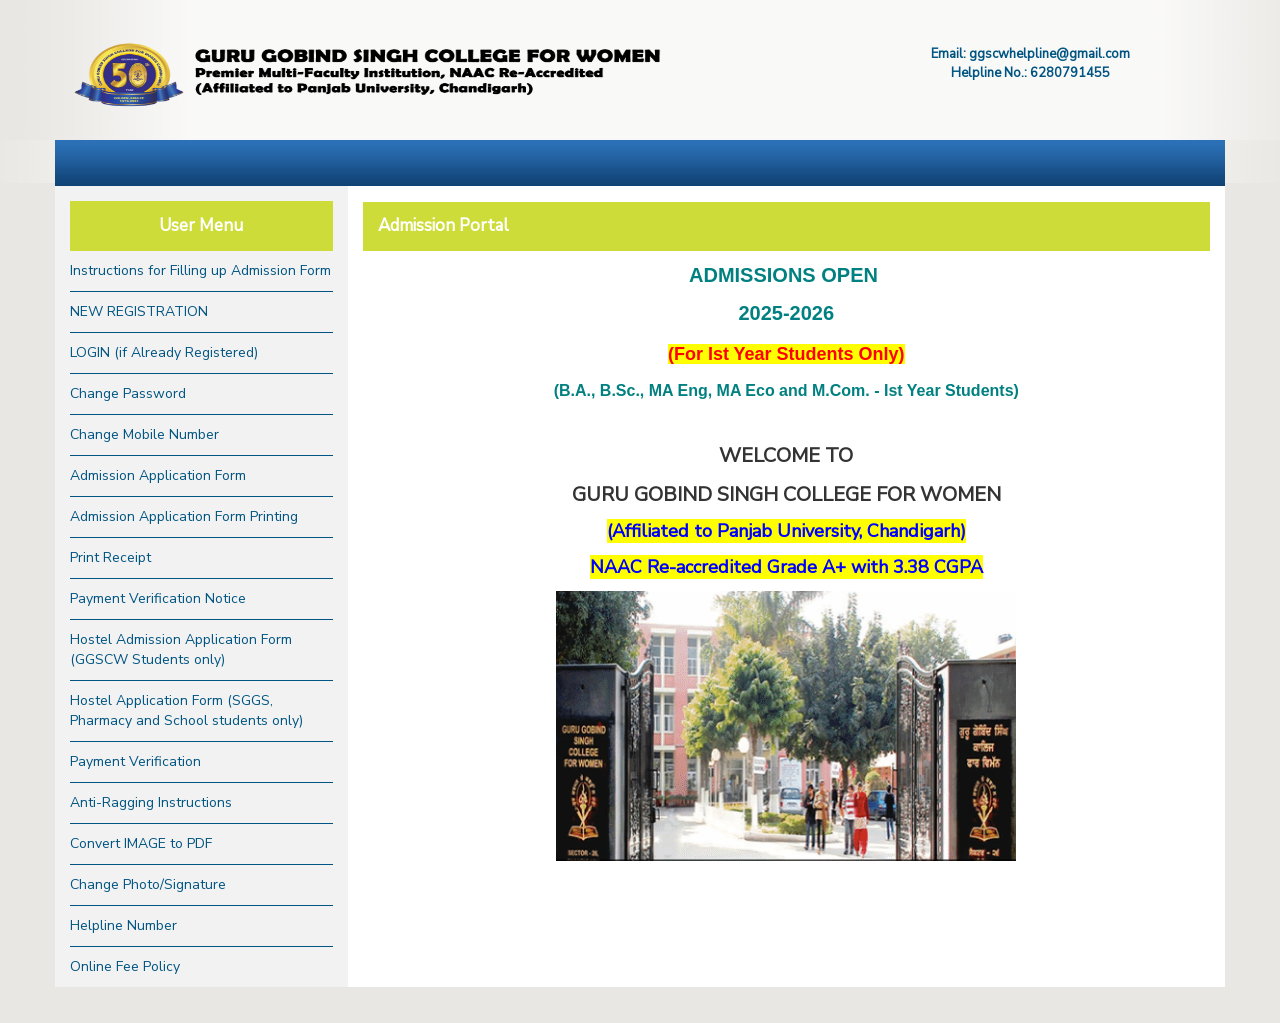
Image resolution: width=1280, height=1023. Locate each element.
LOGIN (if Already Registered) (164, 352)
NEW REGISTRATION (139, 311)
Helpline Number (123, 925)
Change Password (128, 393)
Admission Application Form (158, 475)
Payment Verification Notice (158, 598)
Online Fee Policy (125, 966)
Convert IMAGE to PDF (141, 843)
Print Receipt (110, 557)
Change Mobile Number (144, 434)
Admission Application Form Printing (184, 516)
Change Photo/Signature (148, 884)
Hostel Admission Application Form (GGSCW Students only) (181, 649)
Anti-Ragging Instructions (151, 802)
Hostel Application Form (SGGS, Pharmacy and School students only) (186, 710)
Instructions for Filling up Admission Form (200, 270)
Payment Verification (135, 761)
